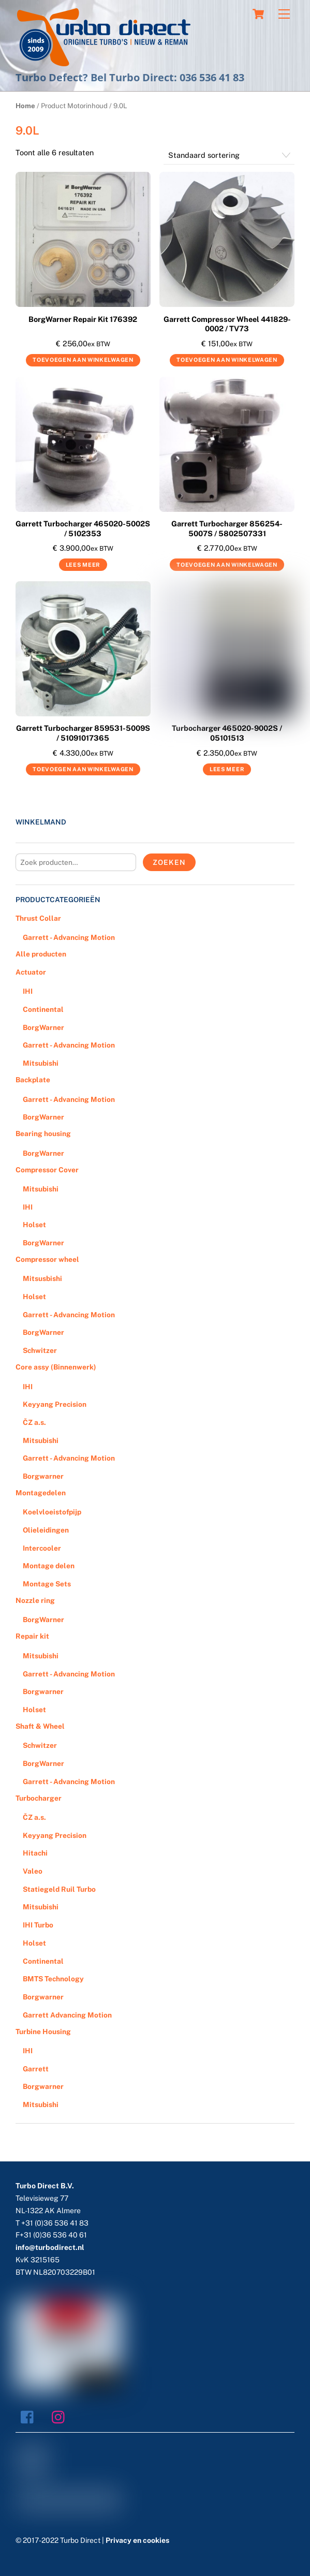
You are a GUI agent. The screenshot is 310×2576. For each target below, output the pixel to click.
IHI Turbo (38, 1925)
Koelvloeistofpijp (52, 1512)
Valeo (32, 1871)
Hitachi (35, 1853)
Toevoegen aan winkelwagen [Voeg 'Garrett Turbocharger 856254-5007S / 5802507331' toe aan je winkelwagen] (226, 565)
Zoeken (169, 862)
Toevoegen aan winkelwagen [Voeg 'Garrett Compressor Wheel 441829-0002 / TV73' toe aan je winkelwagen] (226, 360)
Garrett (36, 2069)
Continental (43, 1009)
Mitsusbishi (42, 1278)
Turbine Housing (43, 2031)
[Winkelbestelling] (229, 155)
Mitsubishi (40, 1063)
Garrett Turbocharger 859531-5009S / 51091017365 (83, 733)
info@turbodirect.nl (50, 2247)
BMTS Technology (53, 1979)
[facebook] (30, 2416)
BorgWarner (43, 1027)
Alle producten (41, 954)
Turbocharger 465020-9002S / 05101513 (227, 733)
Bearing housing (43, 1133)
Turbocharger (39, 1798)
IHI (28, 991)
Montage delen (49, 1566)
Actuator (31, 972)
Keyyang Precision (54, 1404)
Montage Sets (47, 1584)
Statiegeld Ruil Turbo (59, 1889)
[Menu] (284, 14)
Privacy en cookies (137, 2540)
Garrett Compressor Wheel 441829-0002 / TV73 (227, 324)
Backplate (33, 1080)
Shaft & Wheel (40, 1726)
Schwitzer (40, 1350)
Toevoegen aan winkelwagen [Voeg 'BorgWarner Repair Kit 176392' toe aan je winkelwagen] (83, 360)
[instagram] (61, 2416)
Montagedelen (41, 1493)
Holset (34, 1224)
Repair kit (32, 1636)
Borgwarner (43, 1476)
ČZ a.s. (34, 1422)
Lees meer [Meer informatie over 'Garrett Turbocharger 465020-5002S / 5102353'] (83, 565)
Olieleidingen (46, 1530)
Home (25, 105)
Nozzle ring (35, 1600)
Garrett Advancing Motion (67, 2015)
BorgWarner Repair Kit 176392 (82, 319)
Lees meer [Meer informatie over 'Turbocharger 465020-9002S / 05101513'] (227, 769)
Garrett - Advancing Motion (69, 937)
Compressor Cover (47, 1170)
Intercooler (42, 1548)
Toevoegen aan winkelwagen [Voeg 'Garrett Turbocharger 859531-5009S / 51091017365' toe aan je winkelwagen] (83, 769)
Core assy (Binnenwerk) (56, 1367)
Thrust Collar (38, 918)
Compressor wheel (47, 1259)
